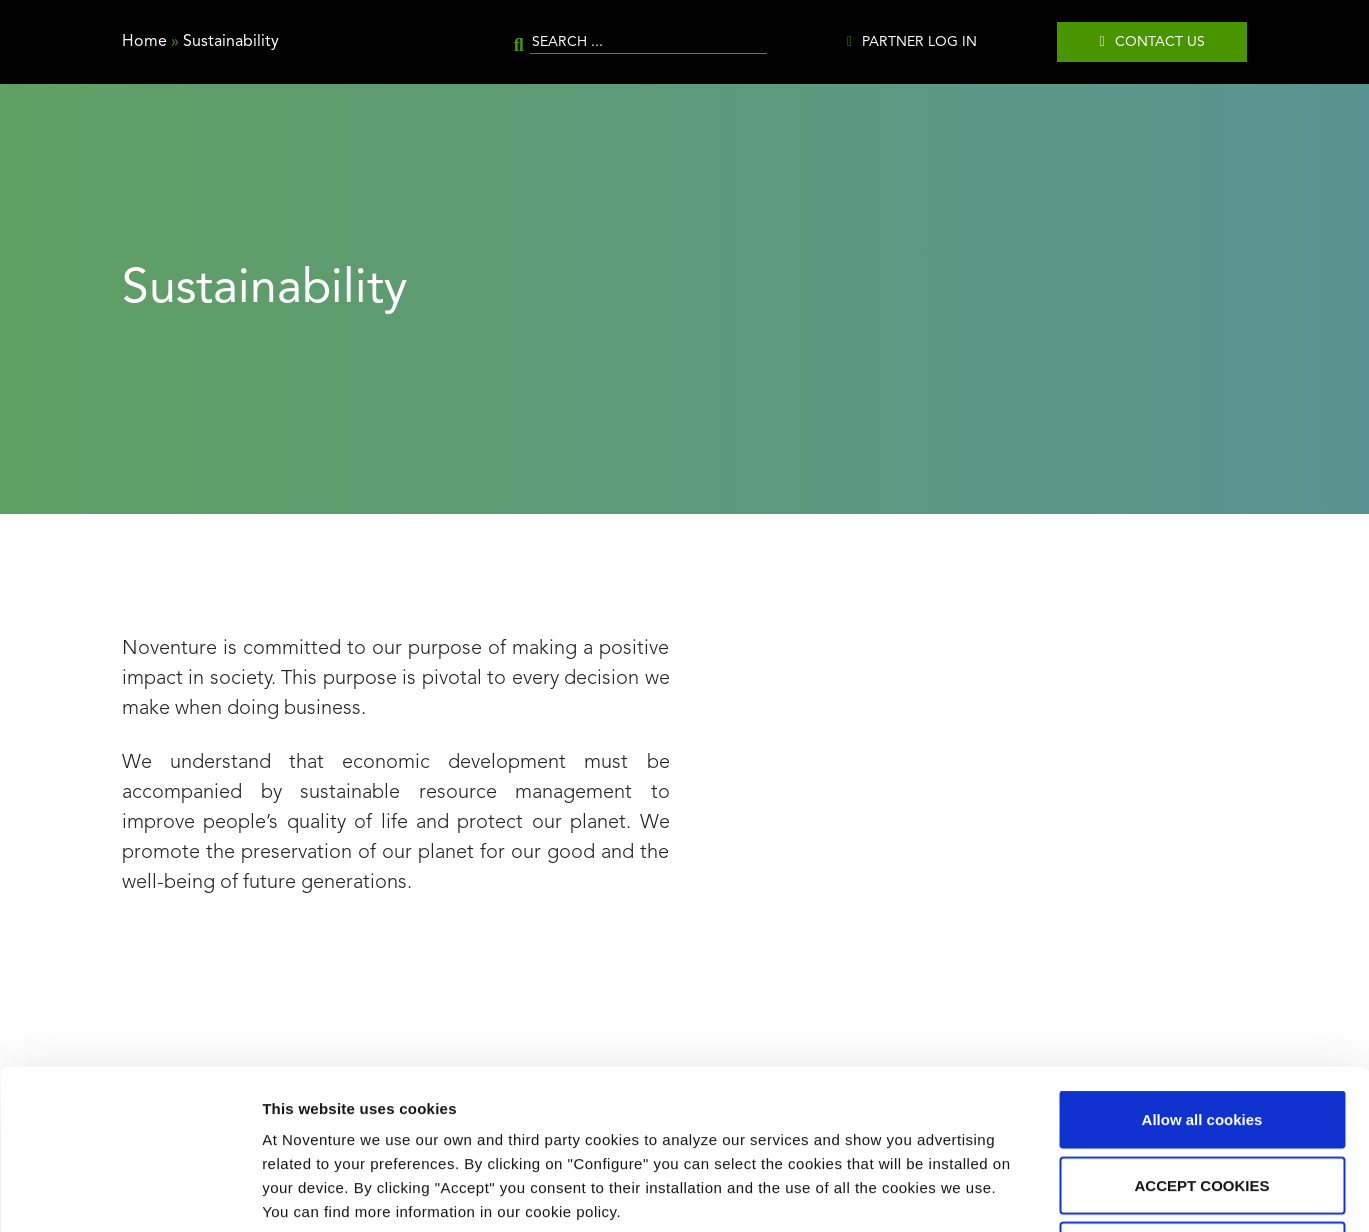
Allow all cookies (1202, 969)
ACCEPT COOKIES (1201, 1035)
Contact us (1160, 42)
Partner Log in (919, 42)
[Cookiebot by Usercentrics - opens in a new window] (129, 1193)
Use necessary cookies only (1202, 1100)
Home (144, 42)
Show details (1049, 1192)
